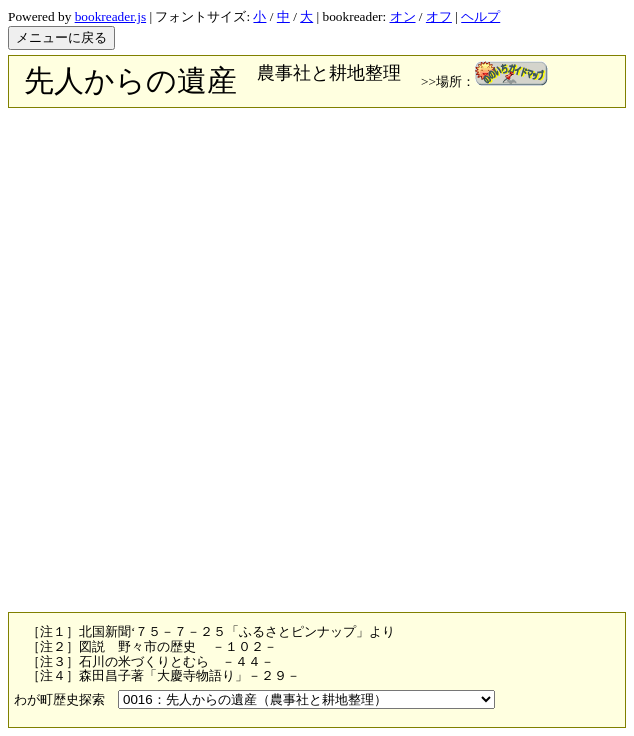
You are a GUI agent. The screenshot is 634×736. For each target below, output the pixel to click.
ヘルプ (480, 16)
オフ (439, 16)
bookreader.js (110, 16)
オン (403, 16)
